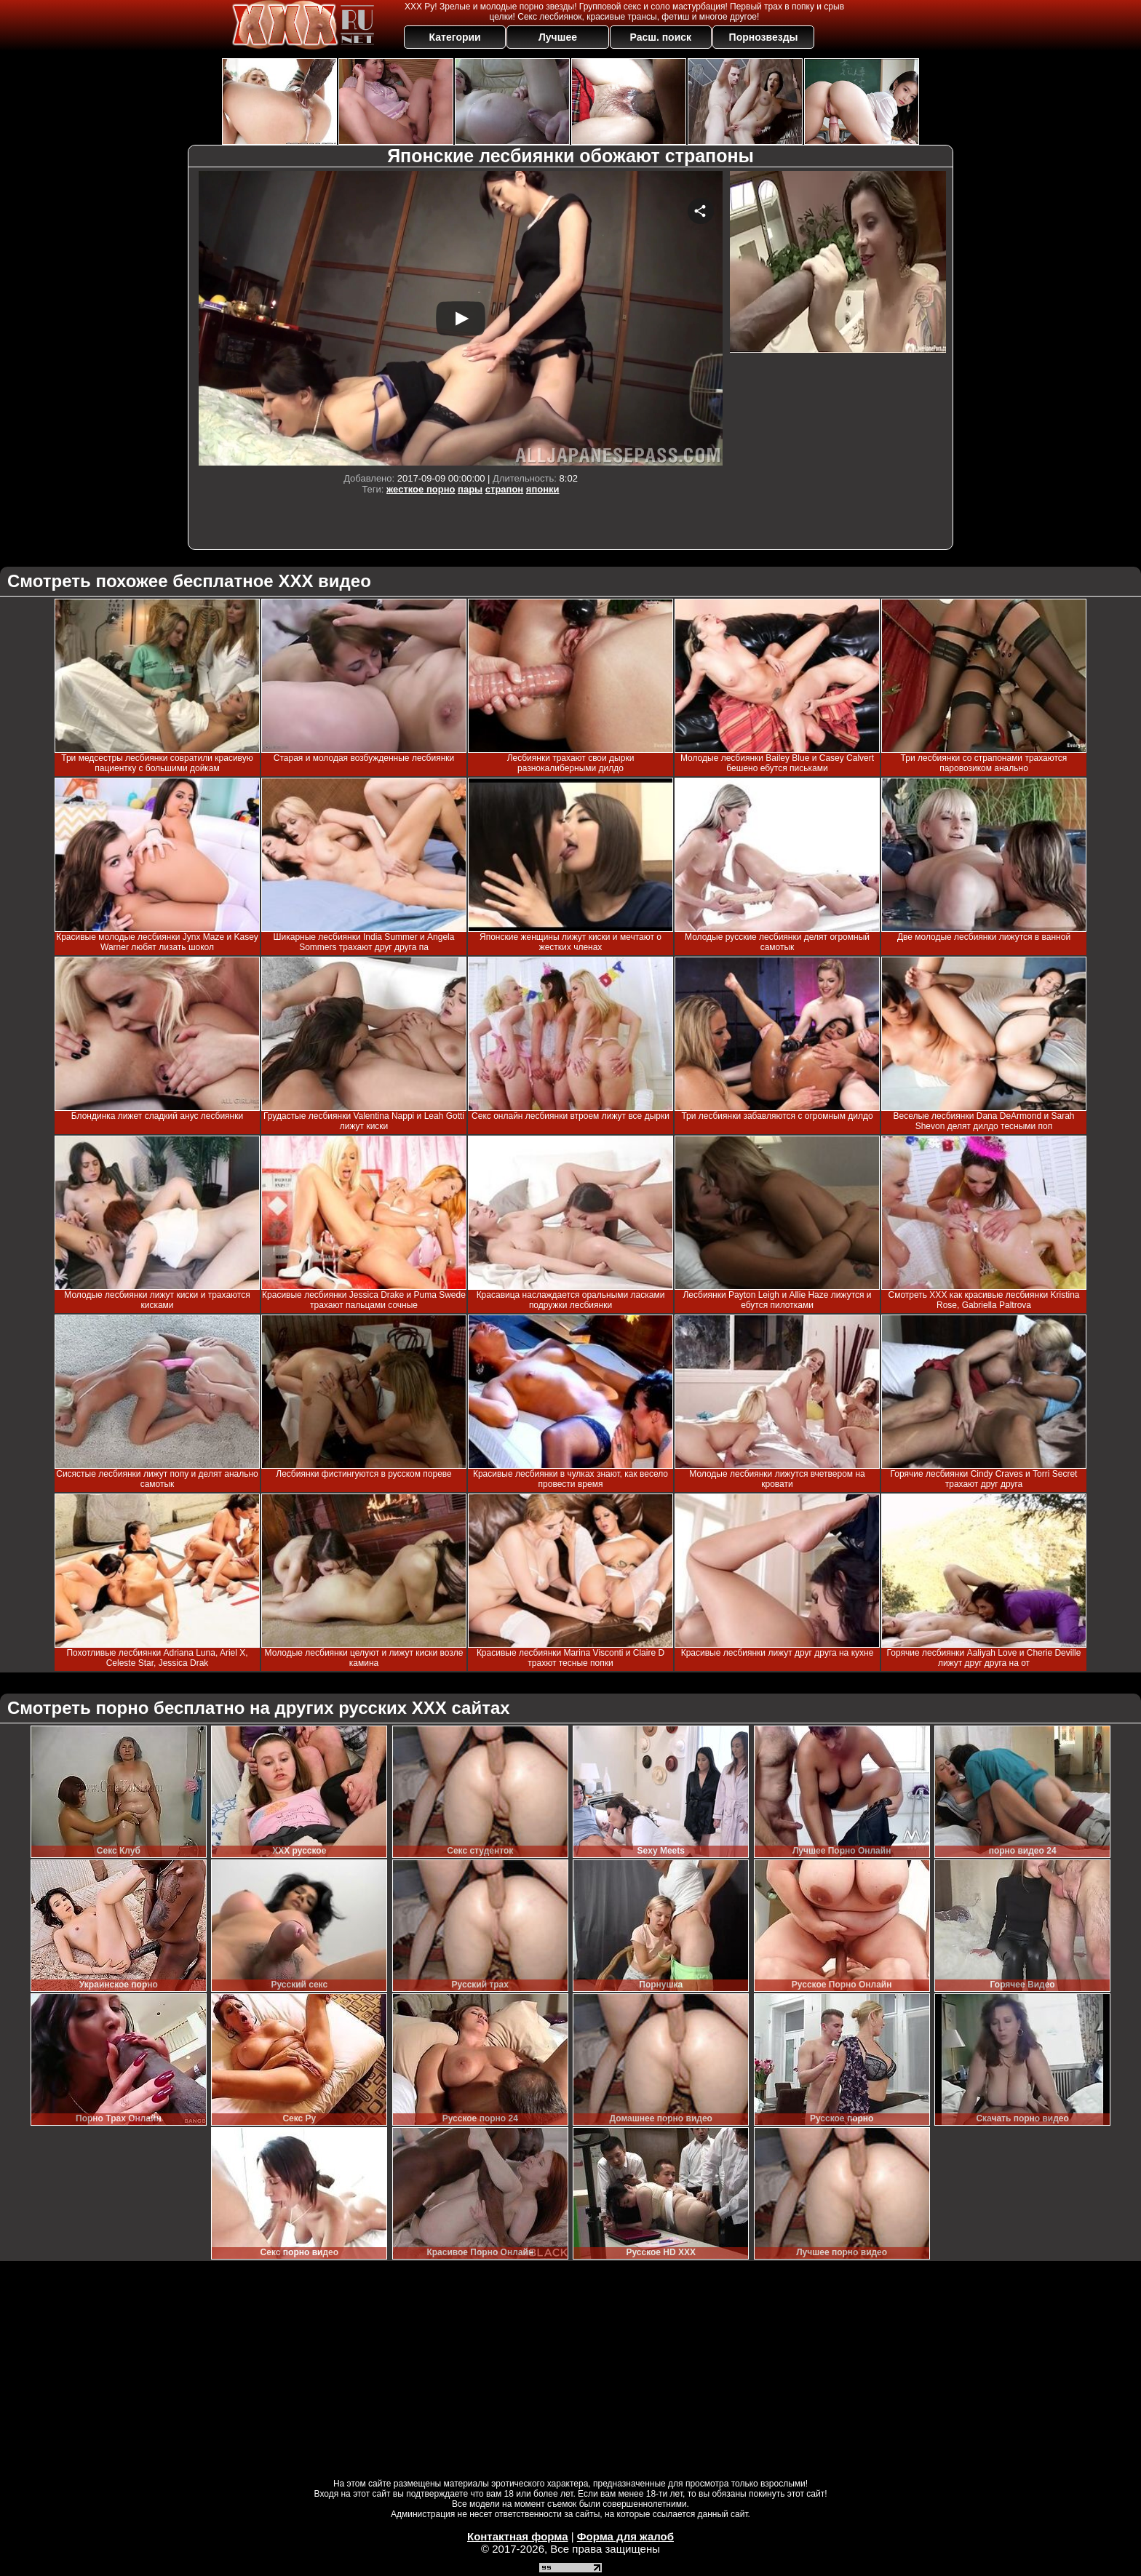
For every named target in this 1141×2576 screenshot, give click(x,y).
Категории (455, 37)
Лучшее (557, 37)
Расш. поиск (660, 37)
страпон (504, 489)
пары (470, 489)
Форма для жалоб (625, 2536)
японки (543, 489)
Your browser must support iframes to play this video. (461, 318)
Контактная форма (517, 2536)
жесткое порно (420, 489)
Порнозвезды (763, 37)
